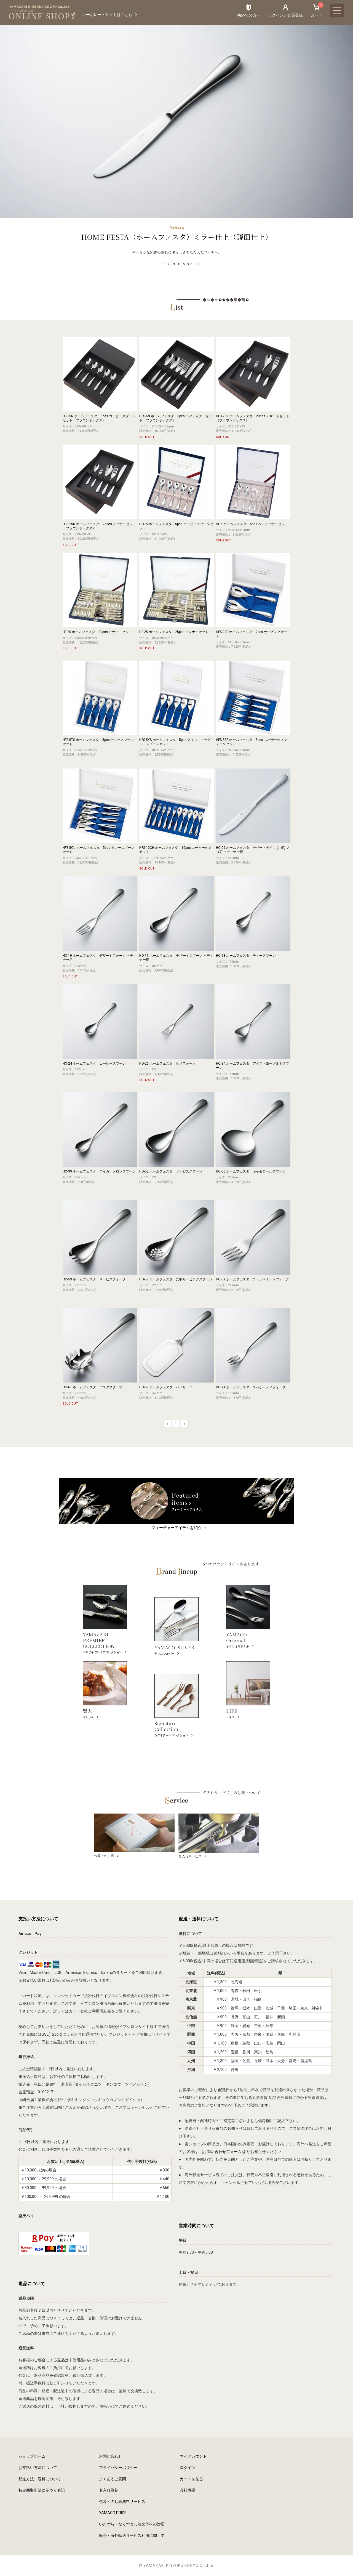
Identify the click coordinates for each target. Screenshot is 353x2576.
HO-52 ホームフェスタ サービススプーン (170, 1171)
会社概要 (187, 2490)
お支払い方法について (37, 2467)
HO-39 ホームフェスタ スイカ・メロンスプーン (99, 1171)
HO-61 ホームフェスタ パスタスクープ (92, 1387)
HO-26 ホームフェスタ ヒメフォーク (167, 1063)
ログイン (187, 2467)
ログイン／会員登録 (285, 15)
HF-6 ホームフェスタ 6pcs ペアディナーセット (252, 524)
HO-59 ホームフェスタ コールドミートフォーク (252, 1279)
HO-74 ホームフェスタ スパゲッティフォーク (251, 1387)
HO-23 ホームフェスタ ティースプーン (246, 956)
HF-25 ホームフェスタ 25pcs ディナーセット (173, 632)
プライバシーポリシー (118, 2467)
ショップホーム (32, 2456)
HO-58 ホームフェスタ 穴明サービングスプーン (175, 1279)
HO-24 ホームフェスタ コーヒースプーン (94, 1063)
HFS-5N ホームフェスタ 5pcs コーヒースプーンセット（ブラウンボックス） (99, 418)
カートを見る (191, 2479)
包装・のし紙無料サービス (122, 2501)
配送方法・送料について (39, 2479)
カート (316, 10)
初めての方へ (248, 15)
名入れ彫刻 (108, 2490)
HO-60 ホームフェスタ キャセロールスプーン (251, 1171)
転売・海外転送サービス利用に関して (132, 2535)
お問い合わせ (110, 2456)
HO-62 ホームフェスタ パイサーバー (167, 1387)
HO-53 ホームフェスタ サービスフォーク (94, 1279)
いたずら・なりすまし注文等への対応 (132, 2524)
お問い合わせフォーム (222, 2151)
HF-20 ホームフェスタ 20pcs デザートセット (97, 632)
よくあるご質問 (112, 2479)
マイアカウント (193, 2456)
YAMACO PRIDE (113, 2513)
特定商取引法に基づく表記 (41, 2490)
